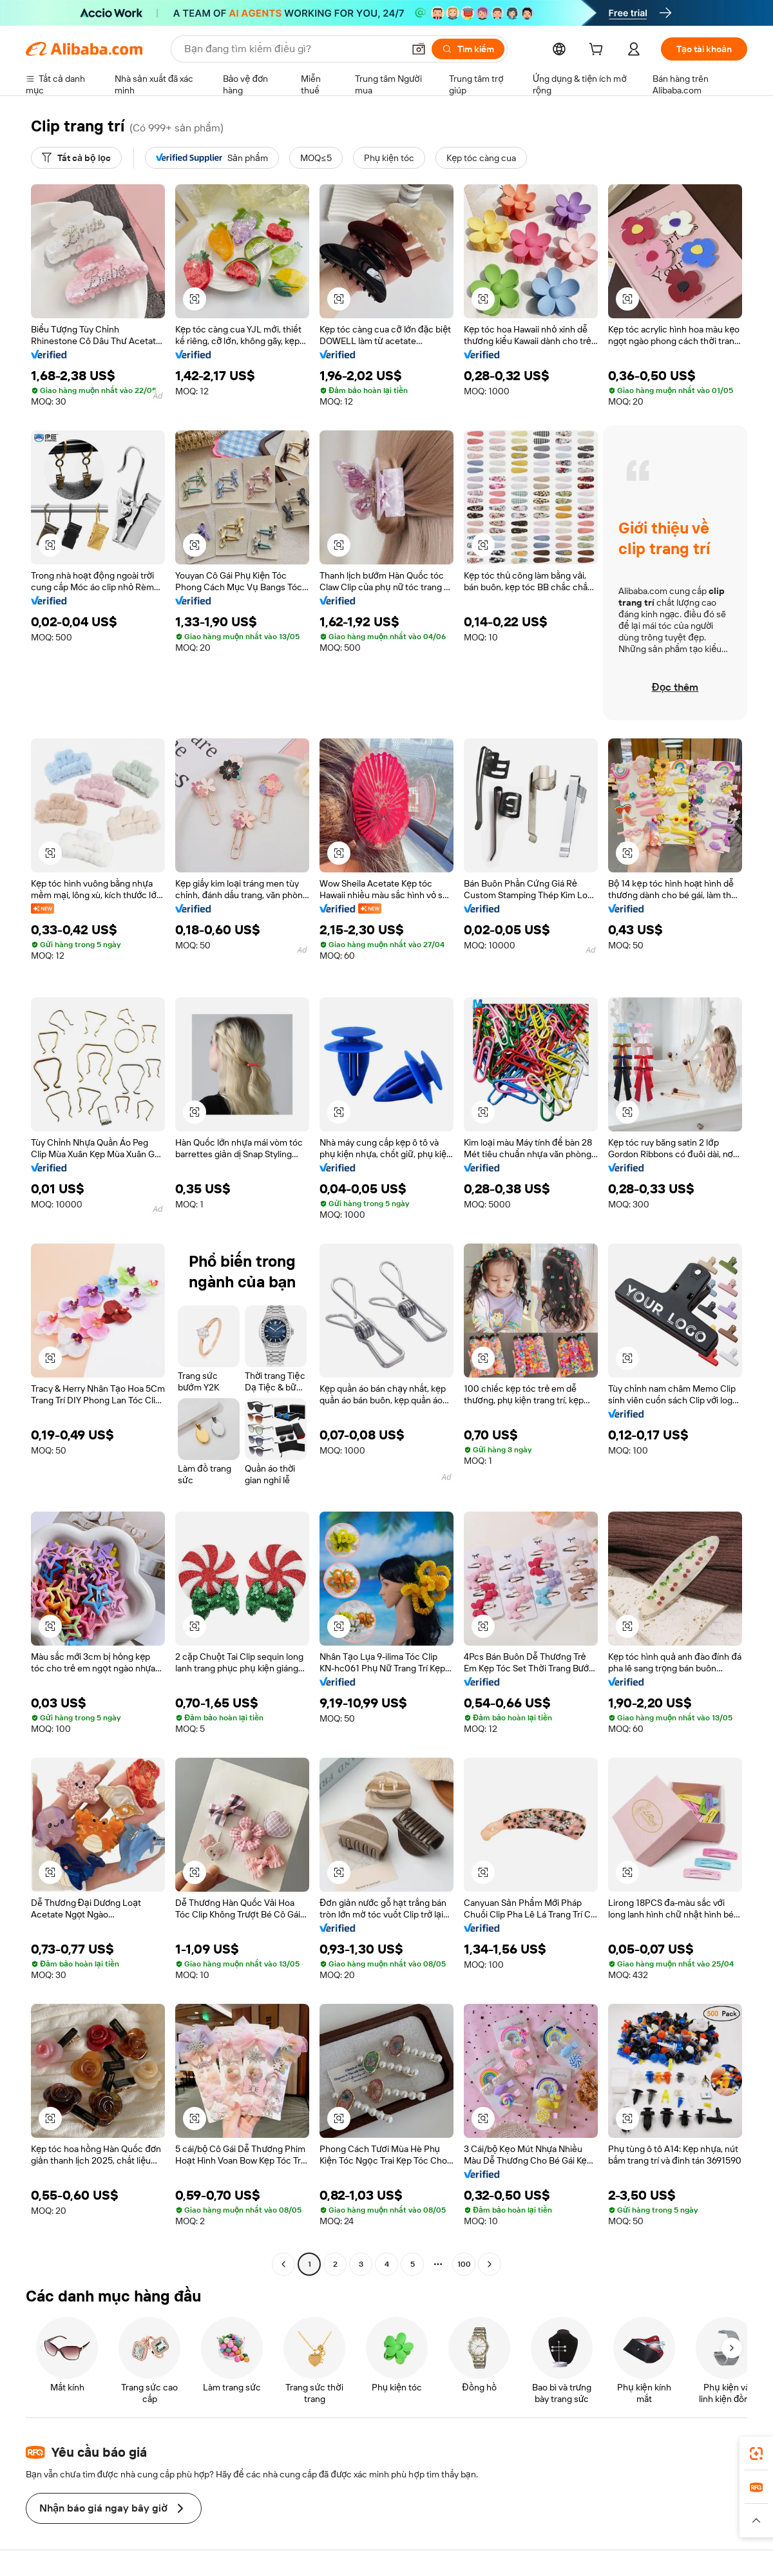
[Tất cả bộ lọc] (76, 158)
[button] (418, 49)
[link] (756, 2453)
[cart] (598, 51)
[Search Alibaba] (292, 49)
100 (464, 2264)
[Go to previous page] (283, 2264)
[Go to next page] (489, 2264)
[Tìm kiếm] (468, 49)
